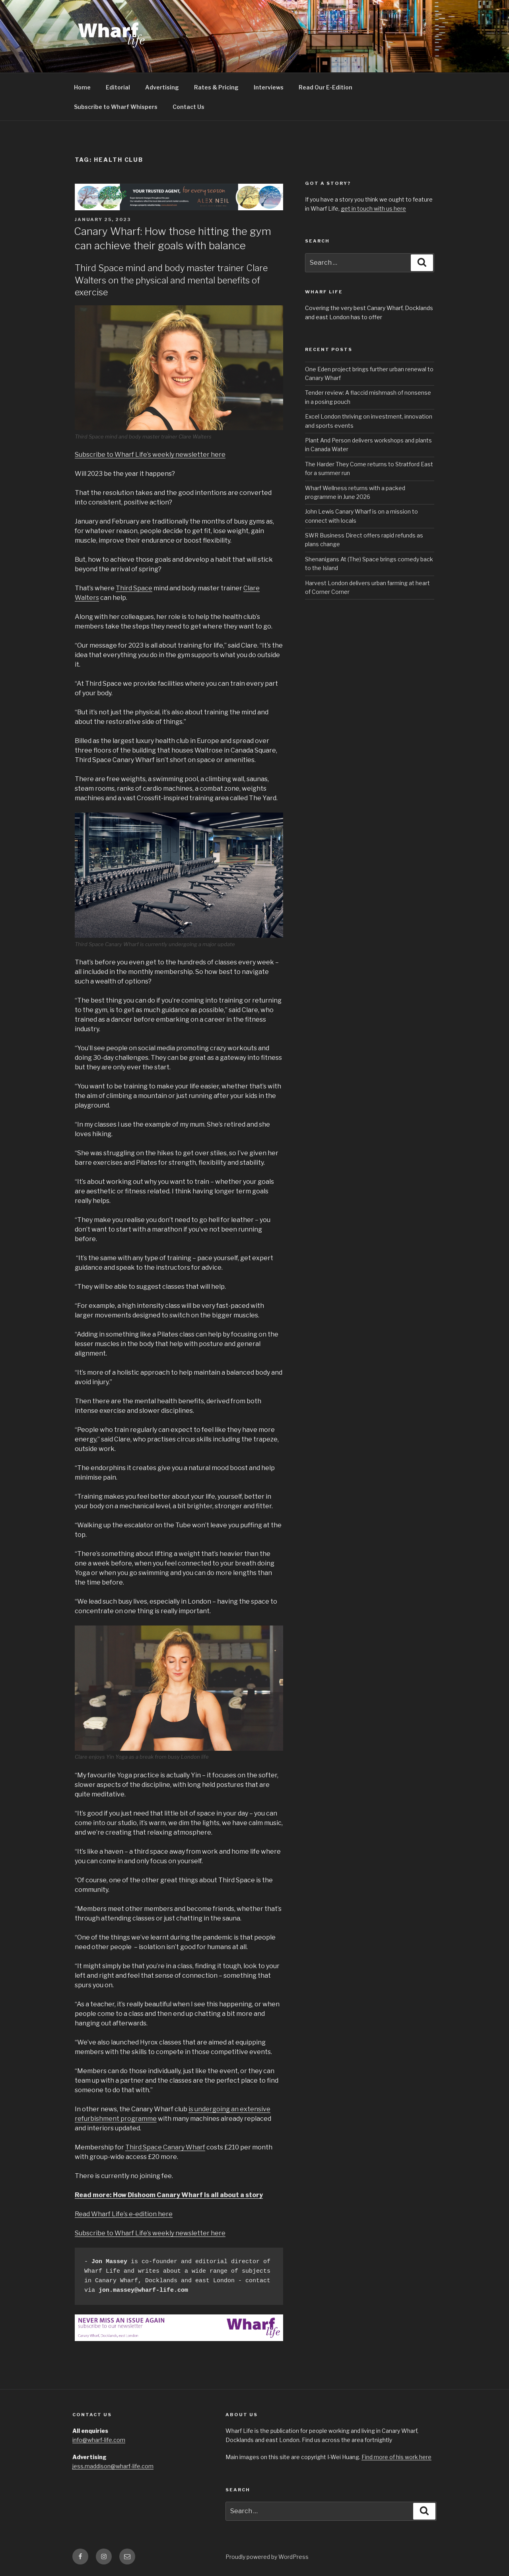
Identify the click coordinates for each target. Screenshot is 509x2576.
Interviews (269, 87)
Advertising (162, 87)
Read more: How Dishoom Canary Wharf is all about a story (169, 2195)
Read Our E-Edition (325, 87)
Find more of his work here (396, 2457)
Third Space (134, 588)
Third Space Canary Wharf (165, 2147)
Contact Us (188, 106)
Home (82, 87)
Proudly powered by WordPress (267, 2556)
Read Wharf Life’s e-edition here (124, 2214)
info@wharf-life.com (98, 2439)
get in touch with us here (373, 208)
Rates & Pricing (216, 87)
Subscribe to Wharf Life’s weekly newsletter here (150, 454)
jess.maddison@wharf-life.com (112, 2466)
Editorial (118, 87)
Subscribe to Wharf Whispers (115, 106)
